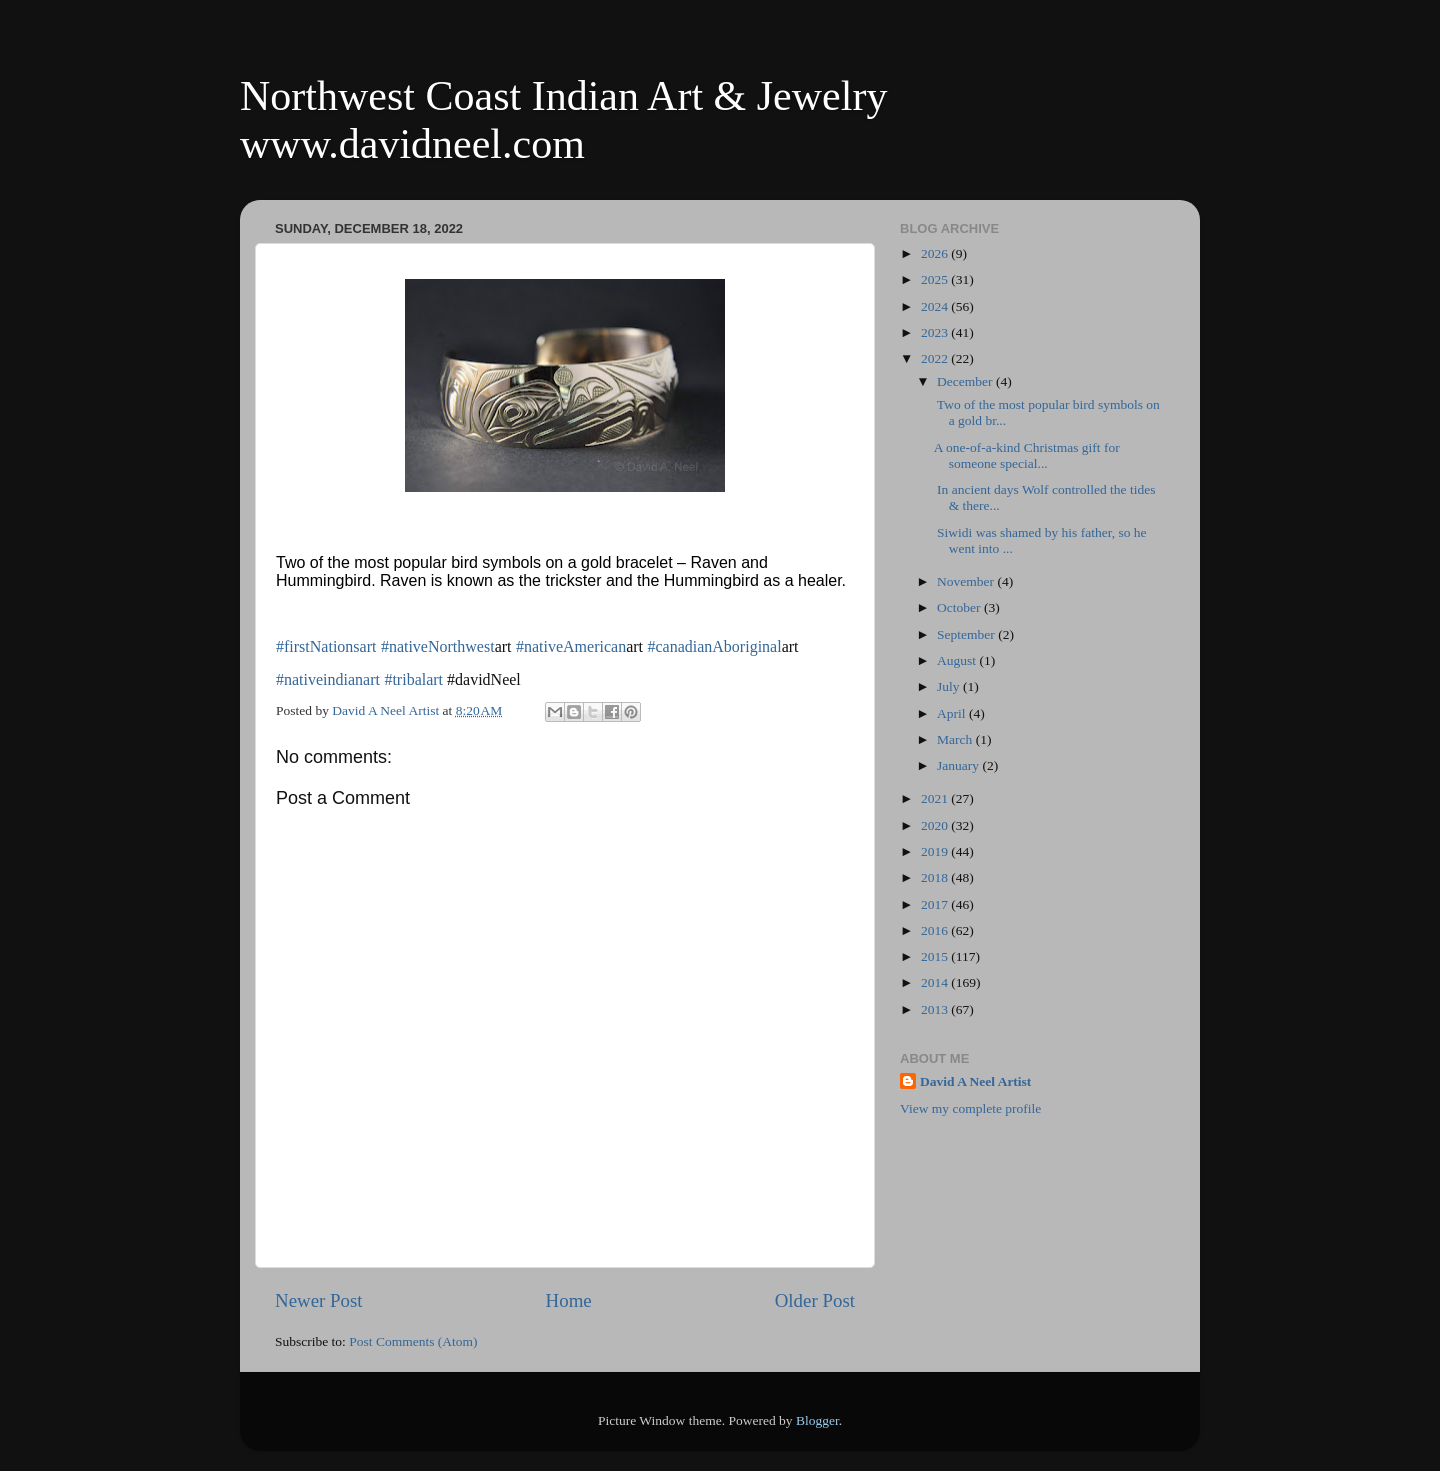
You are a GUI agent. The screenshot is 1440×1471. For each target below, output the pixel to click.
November (967, 581)
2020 (936, 825)
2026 (936, 253)
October (960, 607)
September (967, 634)
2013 (936, 1009)
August (958, 660)
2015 (936, 956)
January (959, 765)
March (956, 739)
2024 (936, 306)
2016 (936, 930)
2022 (936, 358)
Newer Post (319, 1300)
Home (569, 1300)
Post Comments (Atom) (413, 1341)
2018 (936, 877)
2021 (936, 798)
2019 (936, 851)
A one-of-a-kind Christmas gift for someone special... (1027, 455)
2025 (936, 279)
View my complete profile (970, 1108)
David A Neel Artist (975, 1081)
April (953, 713)
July (950, 686)
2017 (936, 904)
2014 (936, 982)
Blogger (817, 1420)
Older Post (815, 1300)
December (966, 381)
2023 (936, 332)
